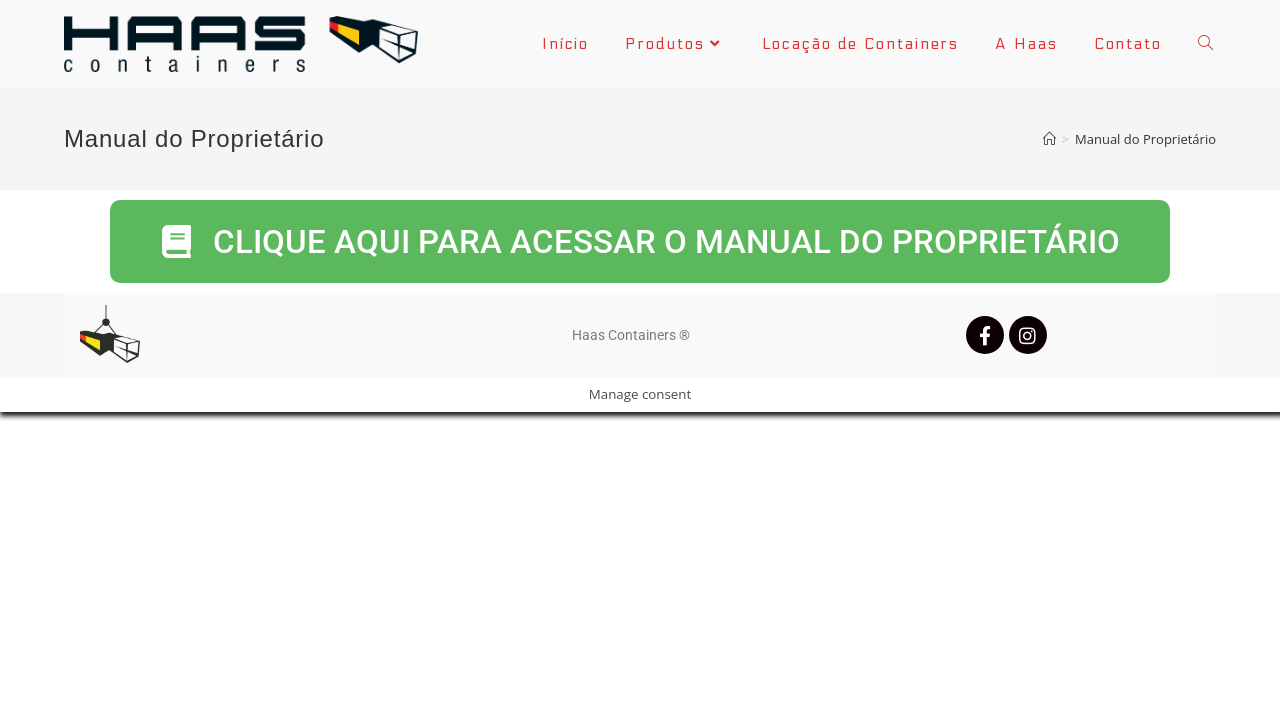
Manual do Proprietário (1145, 139)
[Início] (1049, 139)
